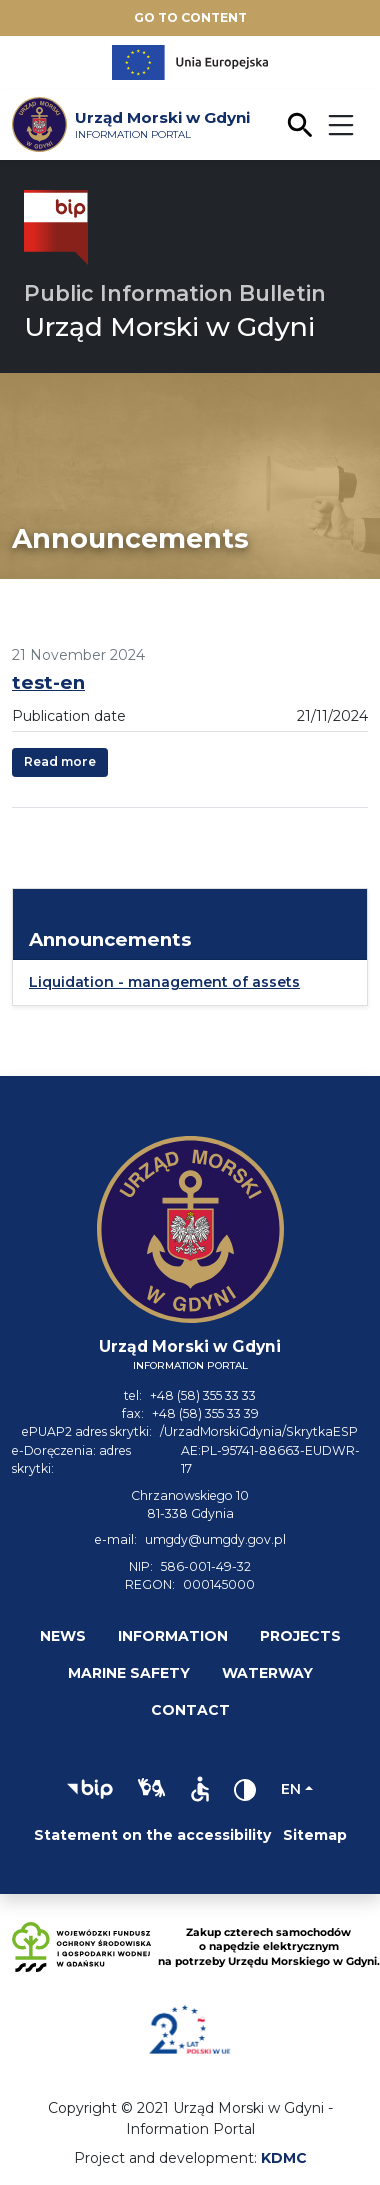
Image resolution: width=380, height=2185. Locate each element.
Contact (190, 1710)
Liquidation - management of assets (164, 982)
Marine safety (129, 1673)
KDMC (284, 2158)
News (63, 1636)
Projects (300, 1636)
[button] (90, 1789)
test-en (48, 682)
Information (173, 1636)
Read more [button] (60, 761)
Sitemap (315, 1835)
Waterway (267, 1673)
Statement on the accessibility (152, 1835)
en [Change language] (291, 1789)
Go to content (190, 17)
